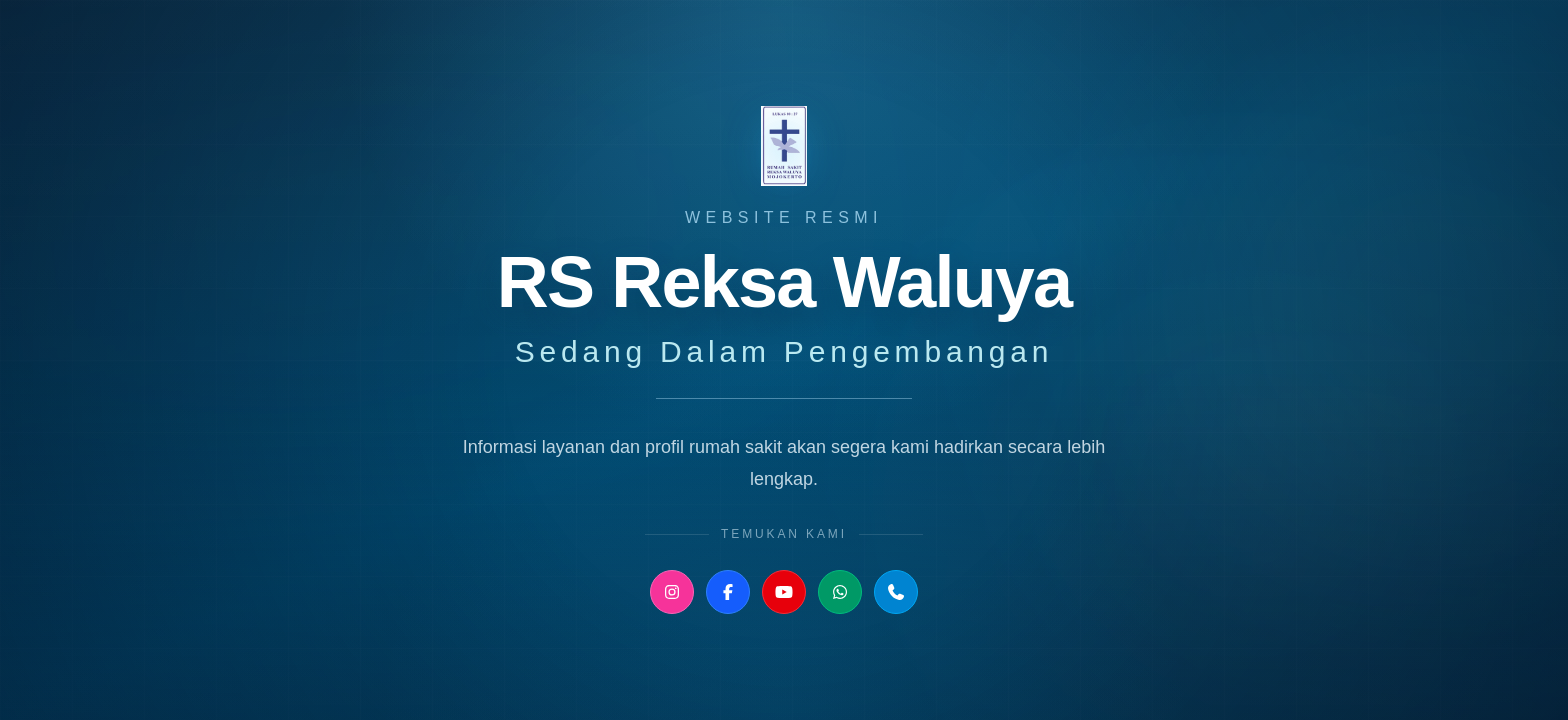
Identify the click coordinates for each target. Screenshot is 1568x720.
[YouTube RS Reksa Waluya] (784, 592)
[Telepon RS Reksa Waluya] (896, 592)
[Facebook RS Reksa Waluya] (728, 592)
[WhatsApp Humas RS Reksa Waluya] (840, 592)
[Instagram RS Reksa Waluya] (672, 592)
